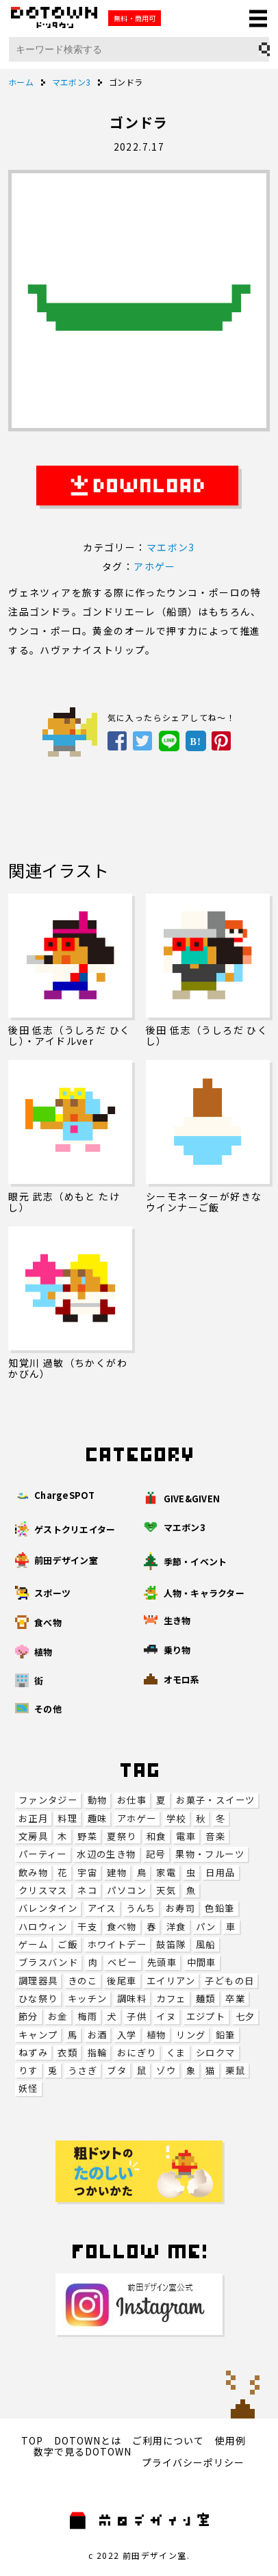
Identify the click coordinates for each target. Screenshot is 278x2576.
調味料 (132, 1998)
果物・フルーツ (209, 1853)
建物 (117, 1872)
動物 (98, 1799)
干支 (87, 1926)
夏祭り (121, 1836)
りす (28, 2070)
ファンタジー (47, 1799)
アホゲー (137, 1818)
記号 (156, 1853)
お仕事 (132, 1799)
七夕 (245, 2016)
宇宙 (87, 1872)
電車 (186, 1836)
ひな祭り (38, 1998)
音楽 (215, 1836)
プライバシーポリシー (193, 2462)
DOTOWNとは (87, 2440)
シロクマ (216, 2052)
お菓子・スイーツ (215, 1799)
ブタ (117, 2070)
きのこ (82, 1980)
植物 (156, 2034)
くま (176, 2052)
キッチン (88, 1998)
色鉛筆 (219, 1908)
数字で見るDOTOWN (82, 2451)
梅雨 (87, 2016)
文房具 (33, 1836)
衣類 (67, 2052)
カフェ (171, 1998)
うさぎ (82, 2070)
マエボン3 (171, 547)
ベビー (122, 1962)
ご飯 (67, 1944)
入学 (127, 2034)
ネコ (87, 1890)
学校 (176, 1818)
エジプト (206, 2016)
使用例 (230, 2440)
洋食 (176, 1926)
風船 (206, 1944)
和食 (156, 1836)
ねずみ (33, 2052)
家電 (166, 1872)
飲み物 (33, 1872)
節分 (28, 2016)
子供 (137, 2016)
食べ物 (121, 1926)
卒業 (235, 1998)
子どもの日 (229, 1980)
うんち (140, 1908)
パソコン (127, 1890)
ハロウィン (43, 1926)
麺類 (206, 1998)
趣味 (98, 1818)
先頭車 (162, 1962)
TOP (32, 2440)
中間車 (201, 1962)
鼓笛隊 (171, 1944)
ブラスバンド (48, 1962)
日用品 (220, 1872)
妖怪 (28, 2088)
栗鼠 (235, 2070)
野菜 (87, 1836)
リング (190, 2034)
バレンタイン (47, 1908)
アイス (102, 1908)
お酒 (98, 2034)
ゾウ (166, 2070)
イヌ (166, 2016)
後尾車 (121, 1980)
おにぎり (137, 2052)
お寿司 (180, 1908)
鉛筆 (226, 2034)
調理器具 (38, 1980)
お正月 (33, 1818)
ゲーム (33, 1944)
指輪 (98, 2052)
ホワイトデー (117, 1944)
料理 (67, 1818)
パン (206, 1926)
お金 (58, 2016)
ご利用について (168, 2440)
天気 (166, 1890)
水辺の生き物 (106, 1853)
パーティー (42, 1853)
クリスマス (43, 1890)
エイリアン (171, 1980)
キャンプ (38, 2034)
